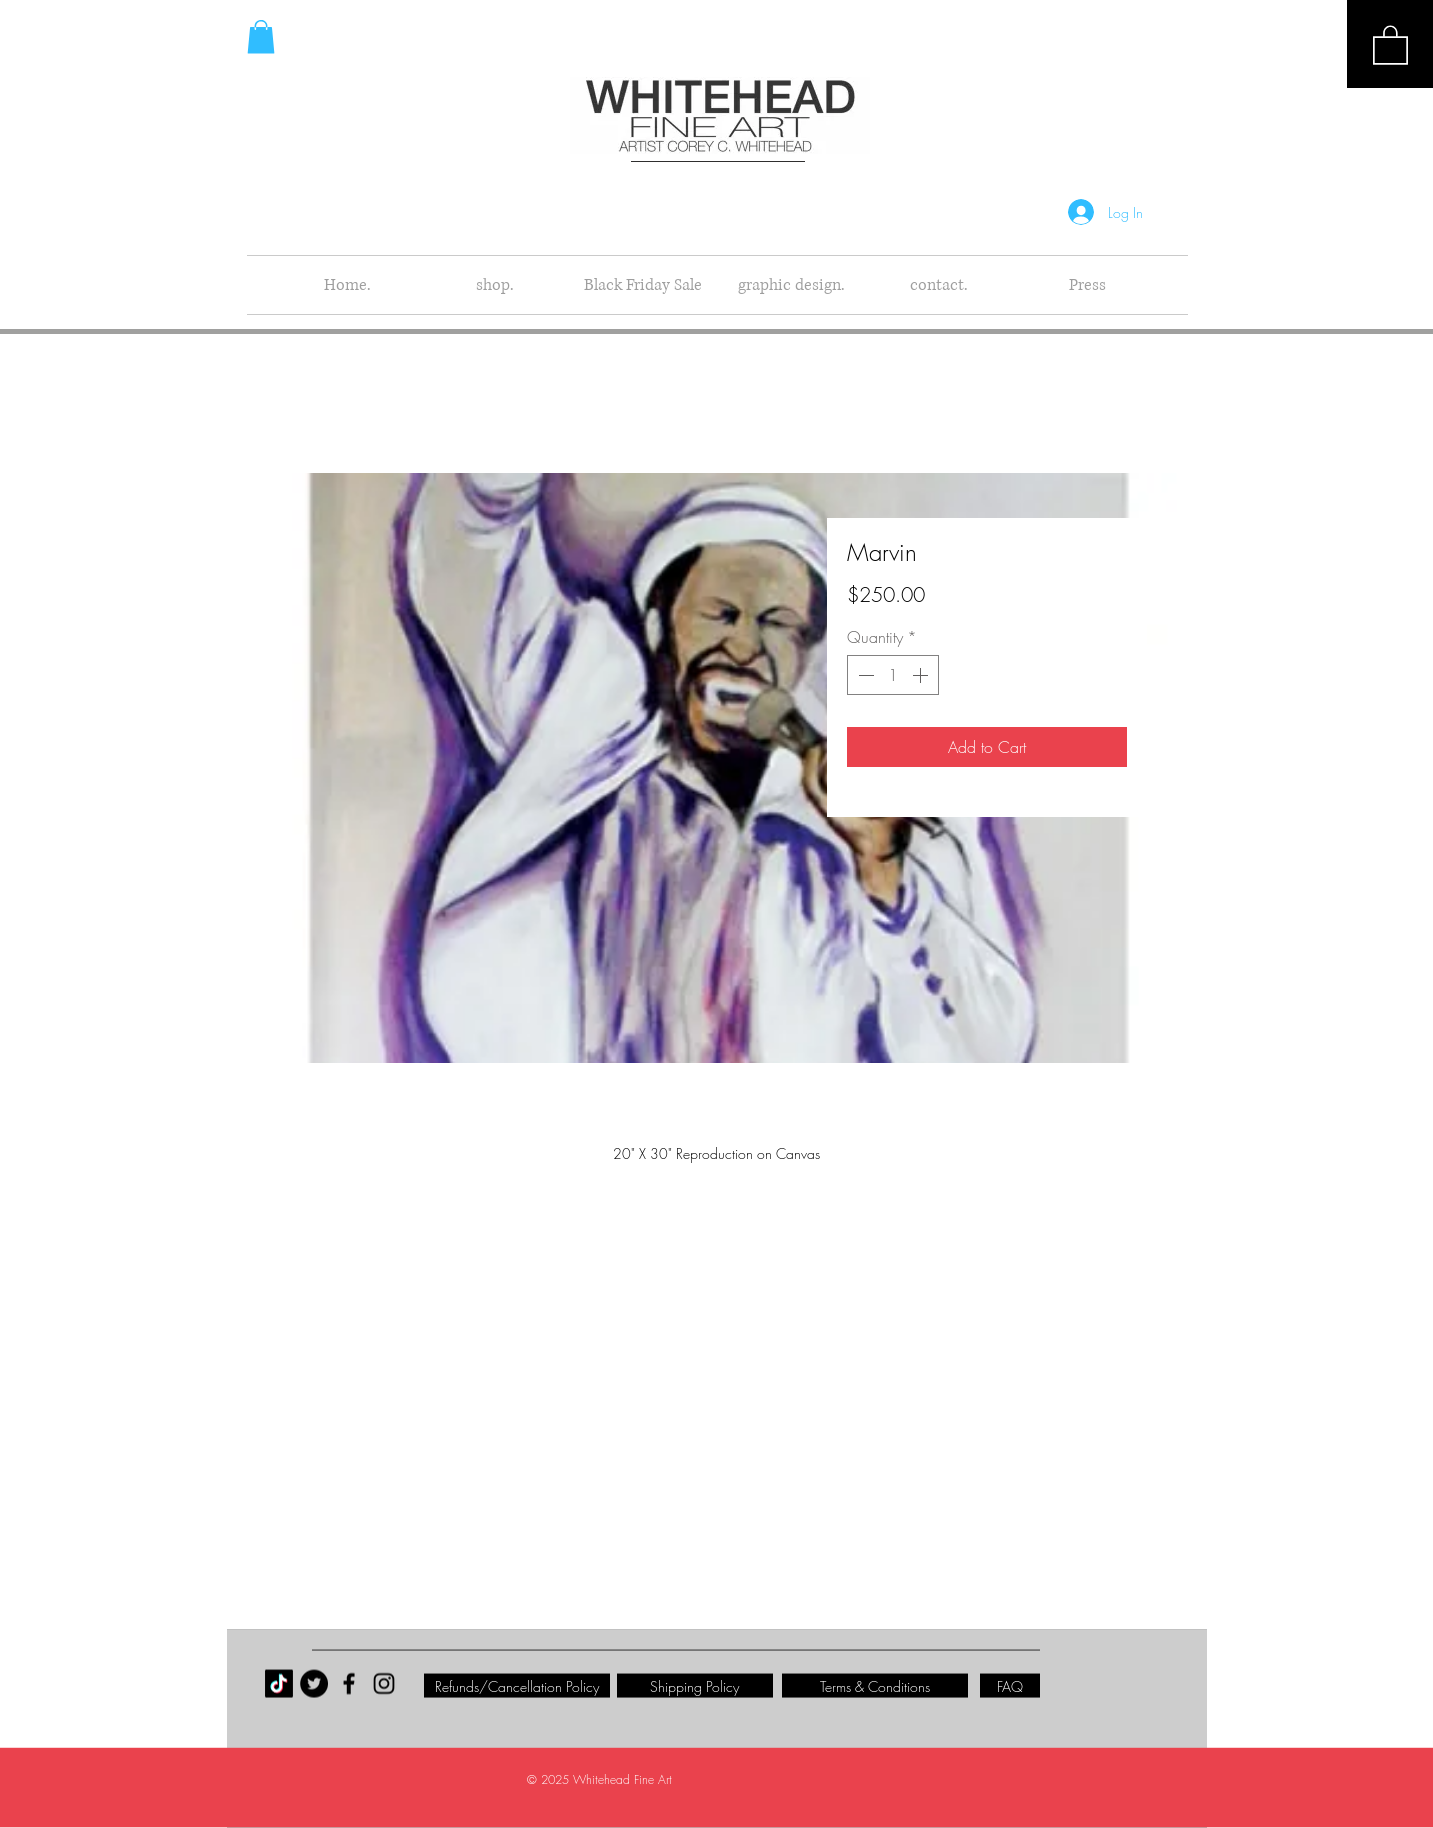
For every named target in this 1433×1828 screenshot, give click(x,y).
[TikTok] (279, 1684)
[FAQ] (1010, 1686)
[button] (1390, 44)
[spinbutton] (893, 675)
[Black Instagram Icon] (384, 1684)
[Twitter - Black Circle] (314, 1684)
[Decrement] (864, 675)
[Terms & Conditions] (875, 1686)
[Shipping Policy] (695, 1686)
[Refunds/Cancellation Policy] (517, 1686)
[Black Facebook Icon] (349, 1684)
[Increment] (922, 675)
